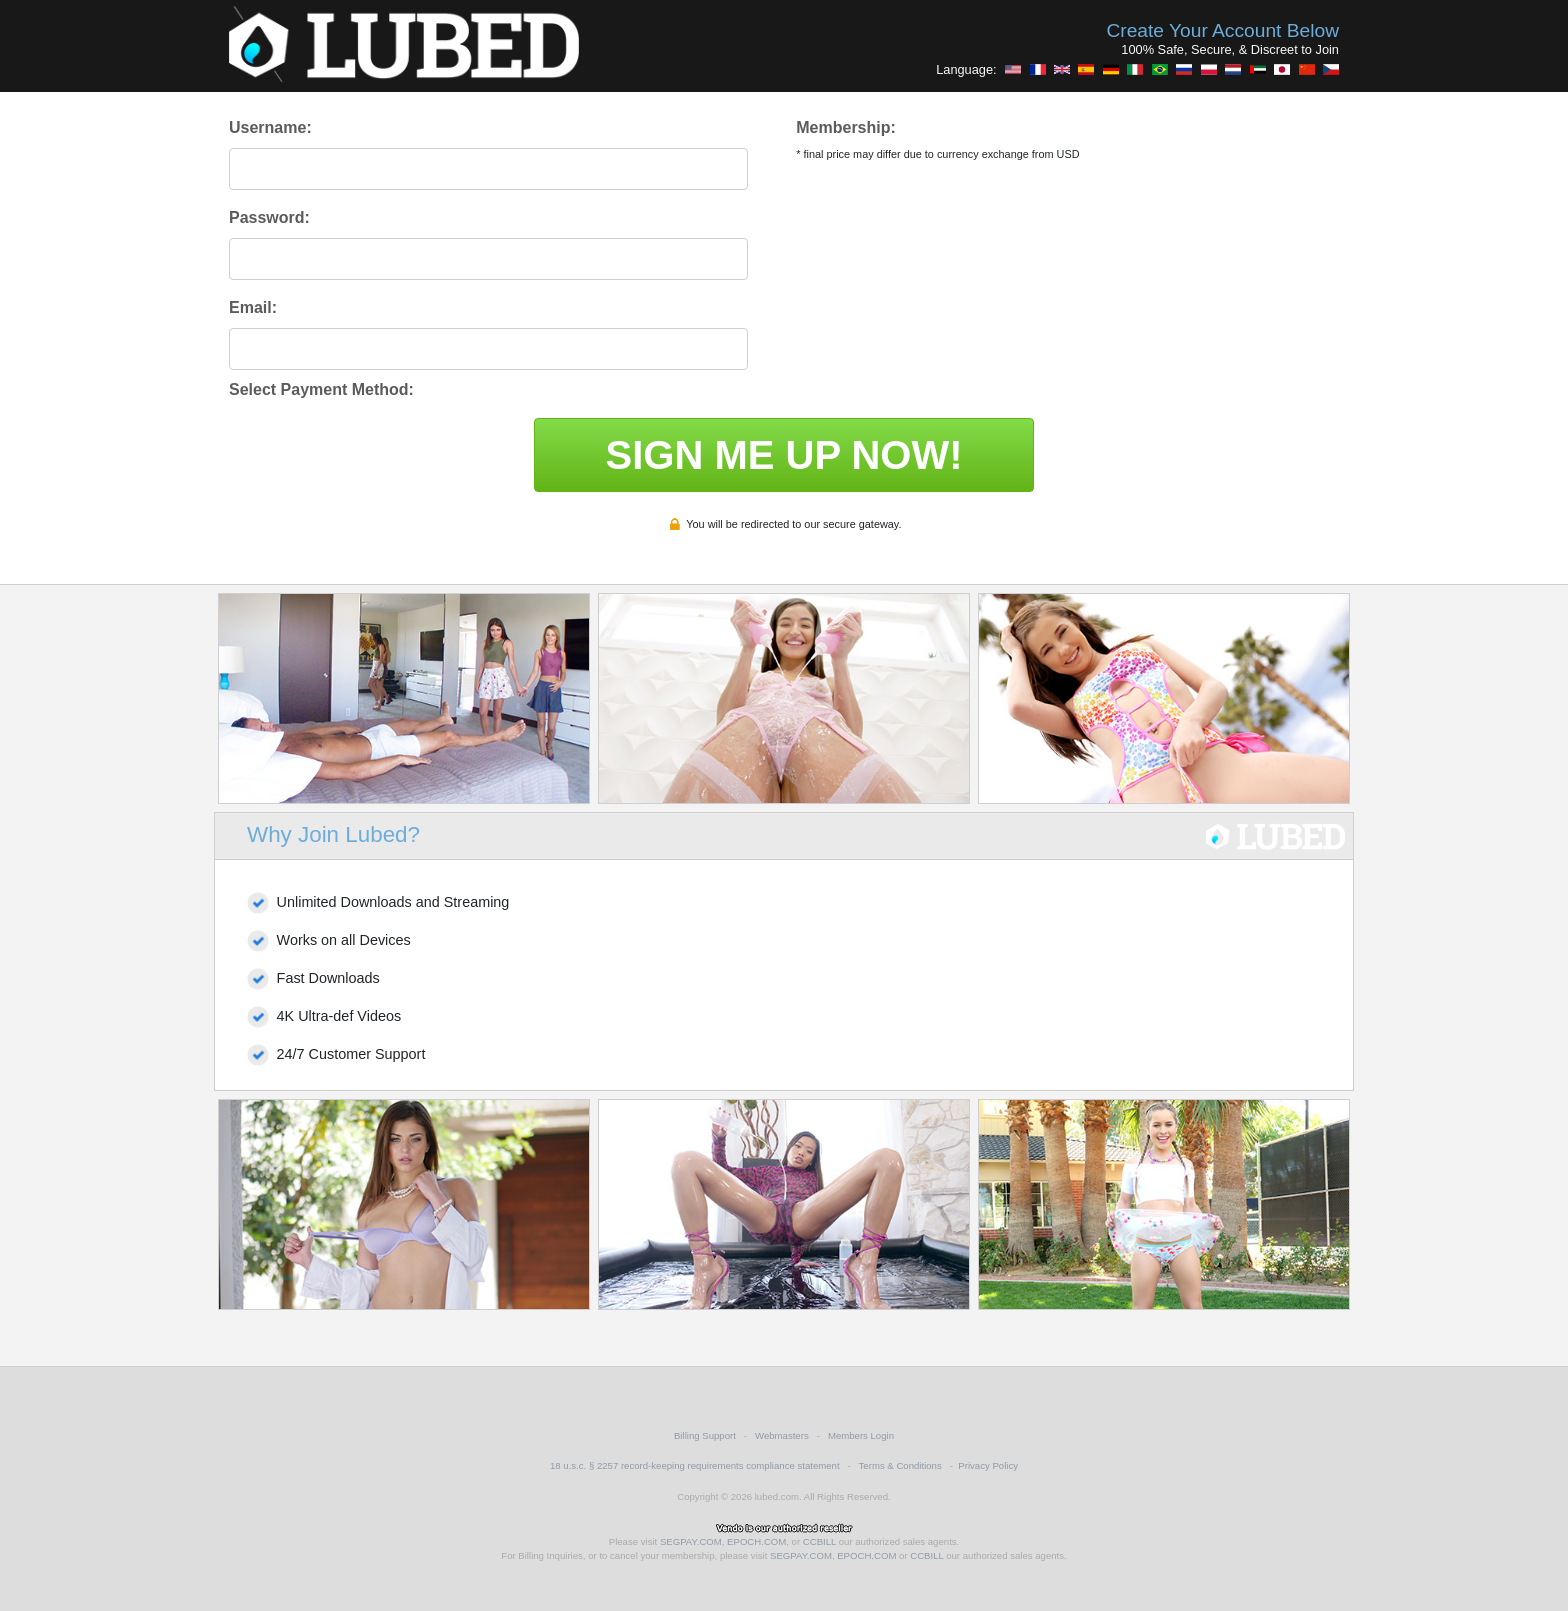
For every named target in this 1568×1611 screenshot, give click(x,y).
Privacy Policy (988, 1465)
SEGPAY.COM (691, 1541)
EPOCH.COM (756, 1541)
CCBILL (819, 1541)
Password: (269, 217)
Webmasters (782, 1435)
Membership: (846, 127)
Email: (253, 307)
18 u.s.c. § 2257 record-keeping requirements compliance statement (695, 1465)
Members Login (861, 1435)
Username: (270, 127)
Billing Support (705, 1435)
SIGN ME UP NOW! (783, 455)
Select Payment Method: (321, 389)
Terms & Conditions (900, 1465)
